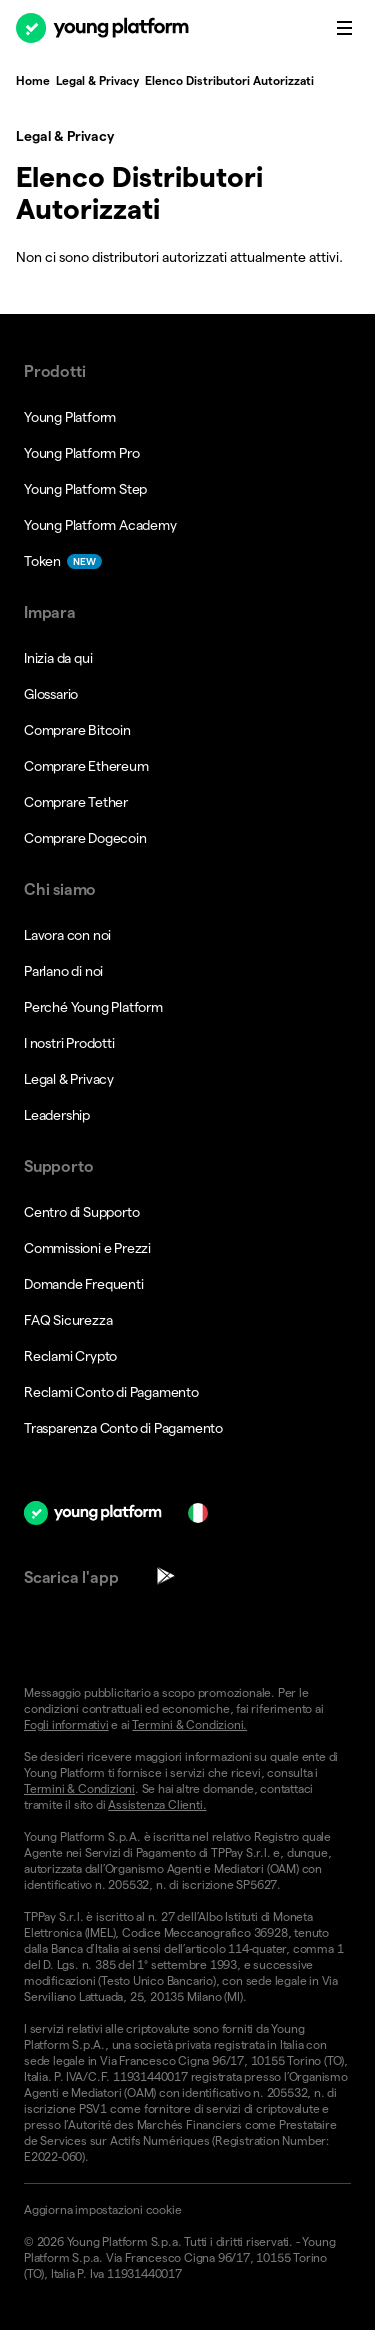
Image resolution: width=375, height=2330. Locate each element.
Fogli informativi (66, 1724)
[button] (187, 2210)
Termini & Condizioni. (189, 1724)
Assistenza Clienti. (157, 1804)
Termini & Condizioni (79, 1788)
